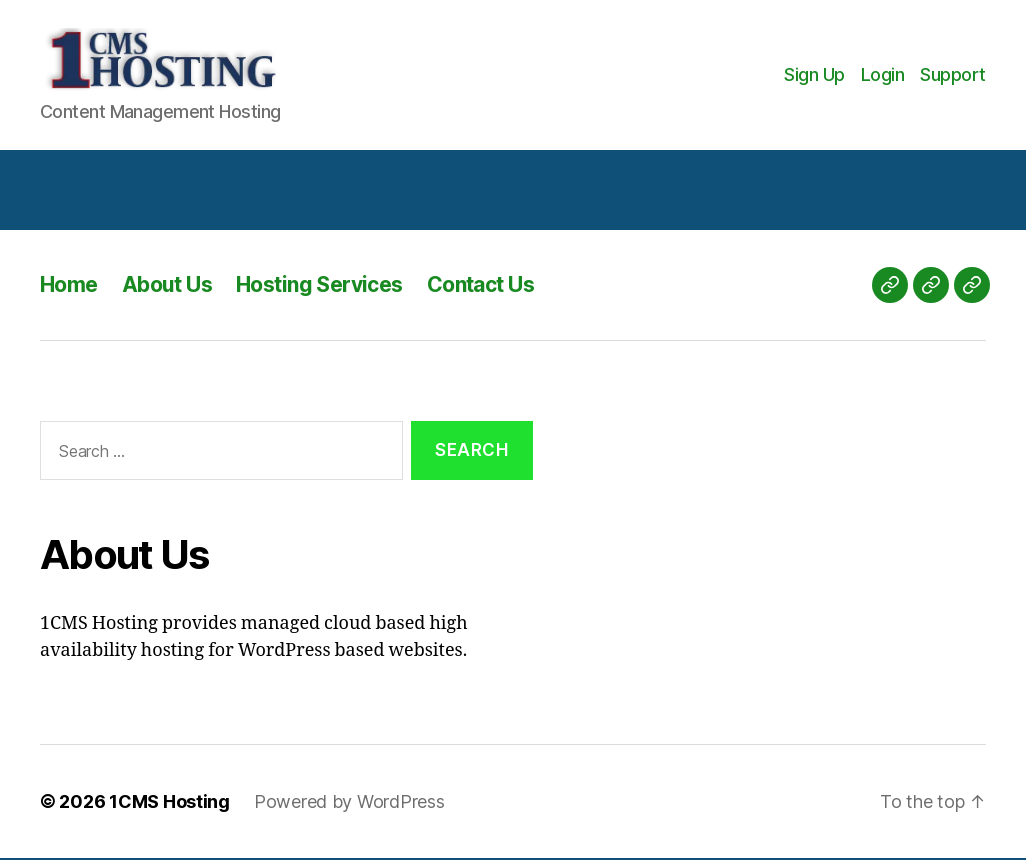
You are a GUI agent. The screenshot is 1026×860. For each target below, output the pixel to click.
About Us (167, 286)
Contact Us (480, 286)
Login (883, 75)
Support (953, 75)
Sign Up (814, 75)
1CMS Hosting (169, 803)
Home (69, 286)
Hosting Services (319, 286)
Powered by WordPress (349, 803)
